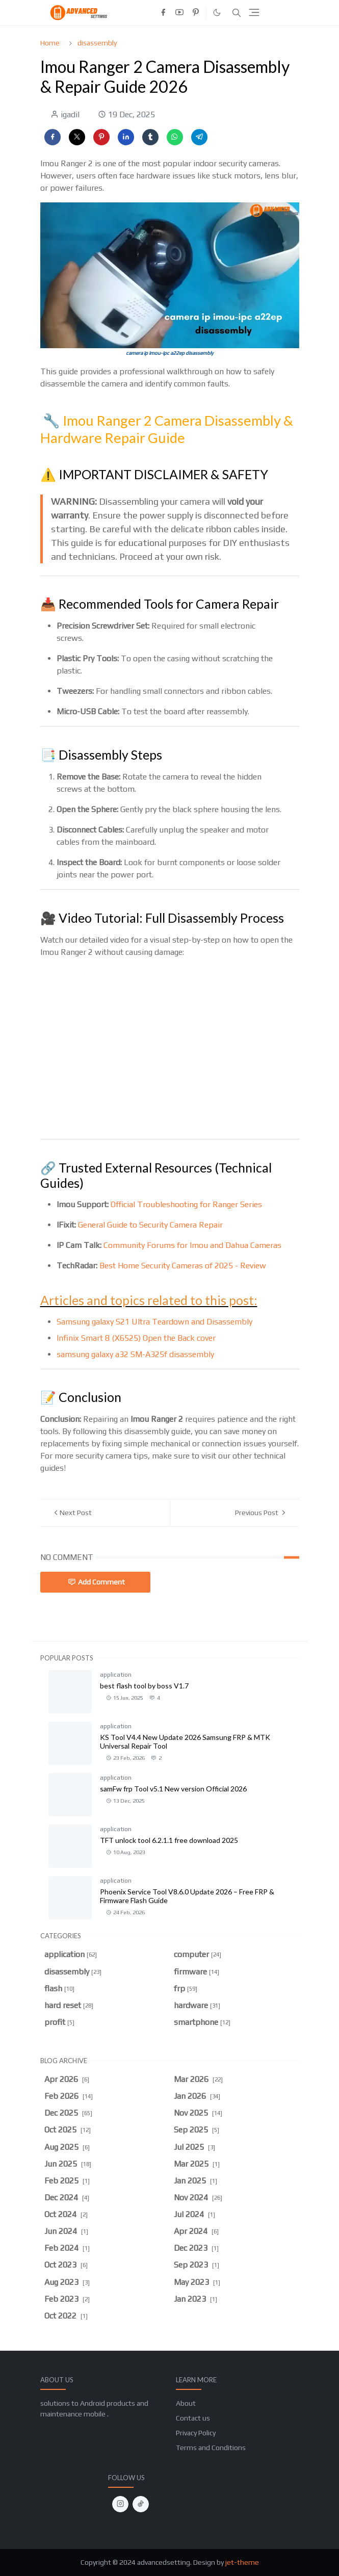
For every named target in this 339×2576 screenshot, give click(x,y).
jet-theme (242, 2562)
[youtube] (179, 13)
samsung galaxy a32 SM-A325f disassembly (135, 1354)
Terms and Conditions (211, 2447)
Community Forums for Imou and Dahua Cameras (192, 1245)
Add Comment (96, 1582)
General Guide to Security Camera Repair (150, 1225)
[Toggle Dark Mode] (216, 12)
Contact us (193, 2418)
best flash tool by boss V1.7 (144, 1685)
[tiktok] (141, 2504)
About (186, 2403)
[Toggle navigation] (254, 12)
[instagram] (120, 2504)
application (116, 1674)
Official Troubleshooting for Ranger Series (186, 1204)
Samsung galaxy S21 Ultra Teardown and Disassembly (154, 1321)
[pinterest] (196, 13)
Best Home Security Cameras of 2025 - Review (182, 1265)
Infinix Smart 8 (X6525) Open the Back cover (136, 1338)
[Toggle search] (236, 13)
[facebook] (163, 13)
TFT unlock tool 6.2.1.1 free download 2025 (169, 1840)
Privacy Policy (196, 2433)
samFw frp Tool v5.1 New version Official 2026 (173, 1788)
